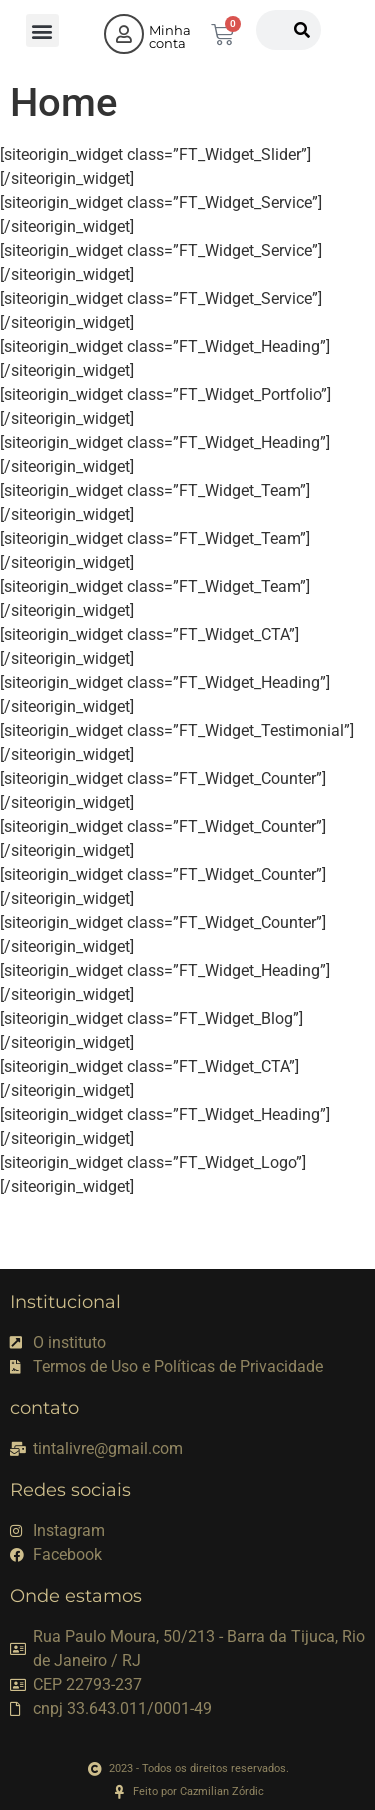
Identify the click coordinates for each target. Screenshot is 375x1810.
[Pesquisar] (302, 30)
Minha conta (170, 36)
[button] (42, 30)
